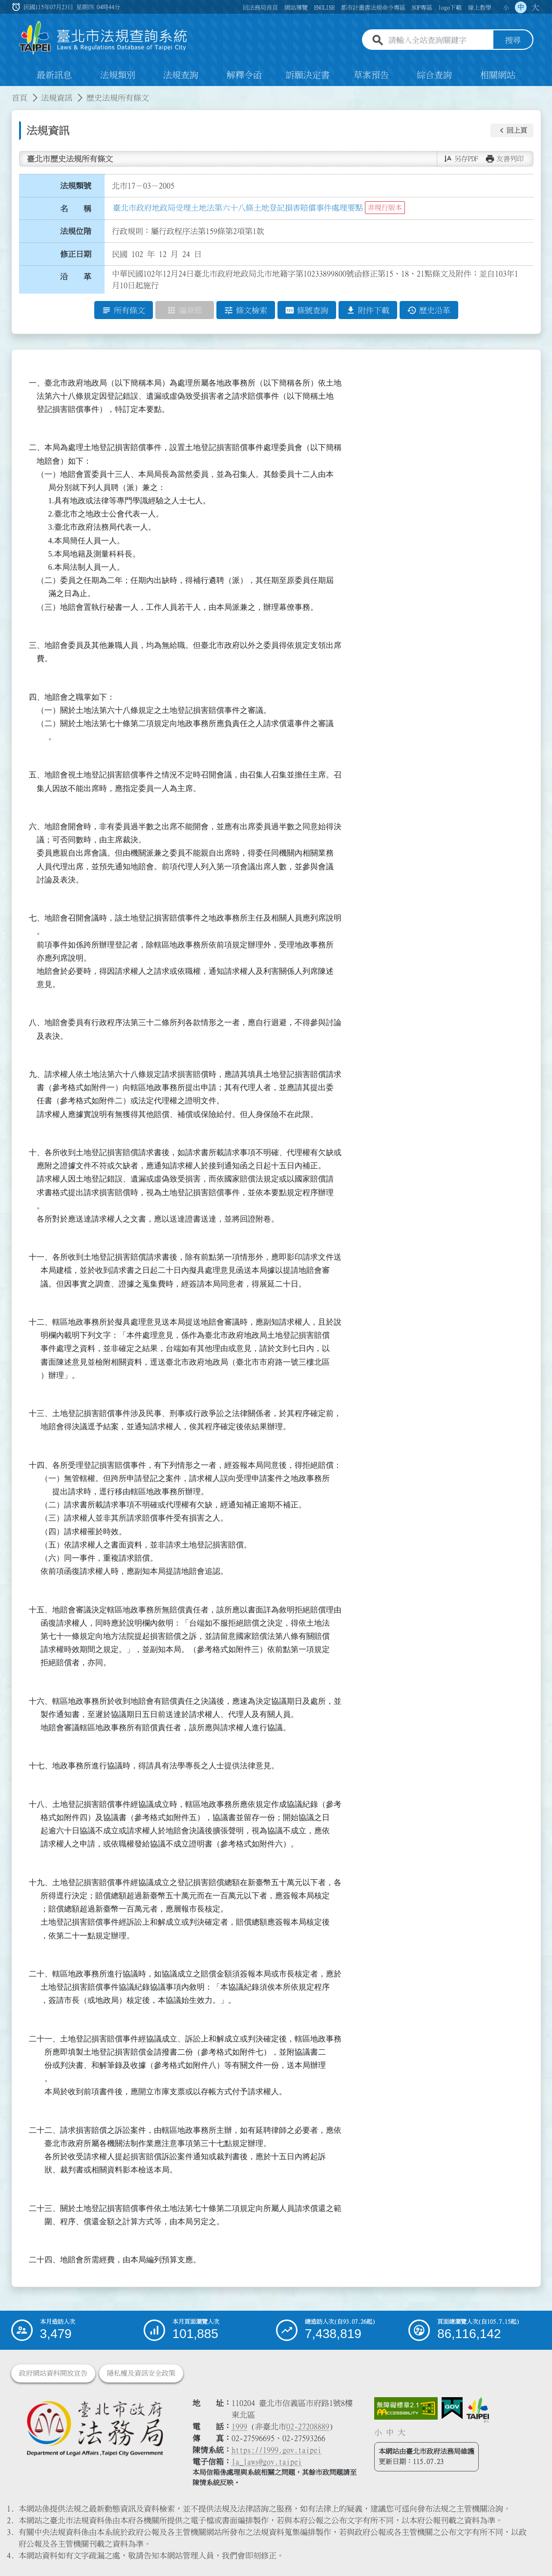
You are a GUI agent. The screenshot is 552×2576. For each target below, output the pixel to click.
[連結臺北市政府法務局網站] (94, 2428)
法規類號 (75, 186)
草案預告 (371, 75)
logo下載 (450, 7)
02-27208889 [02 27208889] (307, 2426)
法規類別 (117, 75)
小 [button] (506, 7)
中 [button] (520, 7)
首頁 (19, 98)
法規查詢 (180, 75)
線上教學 (479, 7)
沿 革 (75, 277)
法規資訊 (56, 98)
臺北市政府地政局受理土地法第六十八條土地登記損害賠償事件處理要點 (238, 208)
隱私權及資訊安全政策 (141, 2373)
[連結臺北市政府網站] (478, 2410)
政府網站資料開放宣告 (53, 2373)
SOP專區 (422, 7)
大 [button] (535, 7)
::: (6, 92)
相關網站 (497, 75)
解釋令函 (244, 75)
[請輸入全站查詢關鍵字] (438, 40)
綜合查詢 (434, 75)
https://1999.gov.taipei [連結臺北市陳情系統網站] (276, 2450)
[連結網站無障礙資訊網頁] (406, 2408)
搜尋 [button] (513, 40)
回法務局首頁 (260, 7)
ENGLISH (324, 7)
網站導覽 (296, 7)
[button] (511, 130)
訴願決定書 (308, 75)
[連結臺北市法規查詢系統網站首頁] (103, 38)
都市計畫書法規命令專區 (373, 7)
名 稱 (75, 209)
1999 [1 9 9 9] (239, 2426)
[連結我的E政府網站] (452, 2408)
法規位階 (75, 231)
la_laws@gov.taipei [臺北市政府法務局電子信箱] (267, 2462)
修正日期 (75, 254)
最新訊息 (54, 75)
